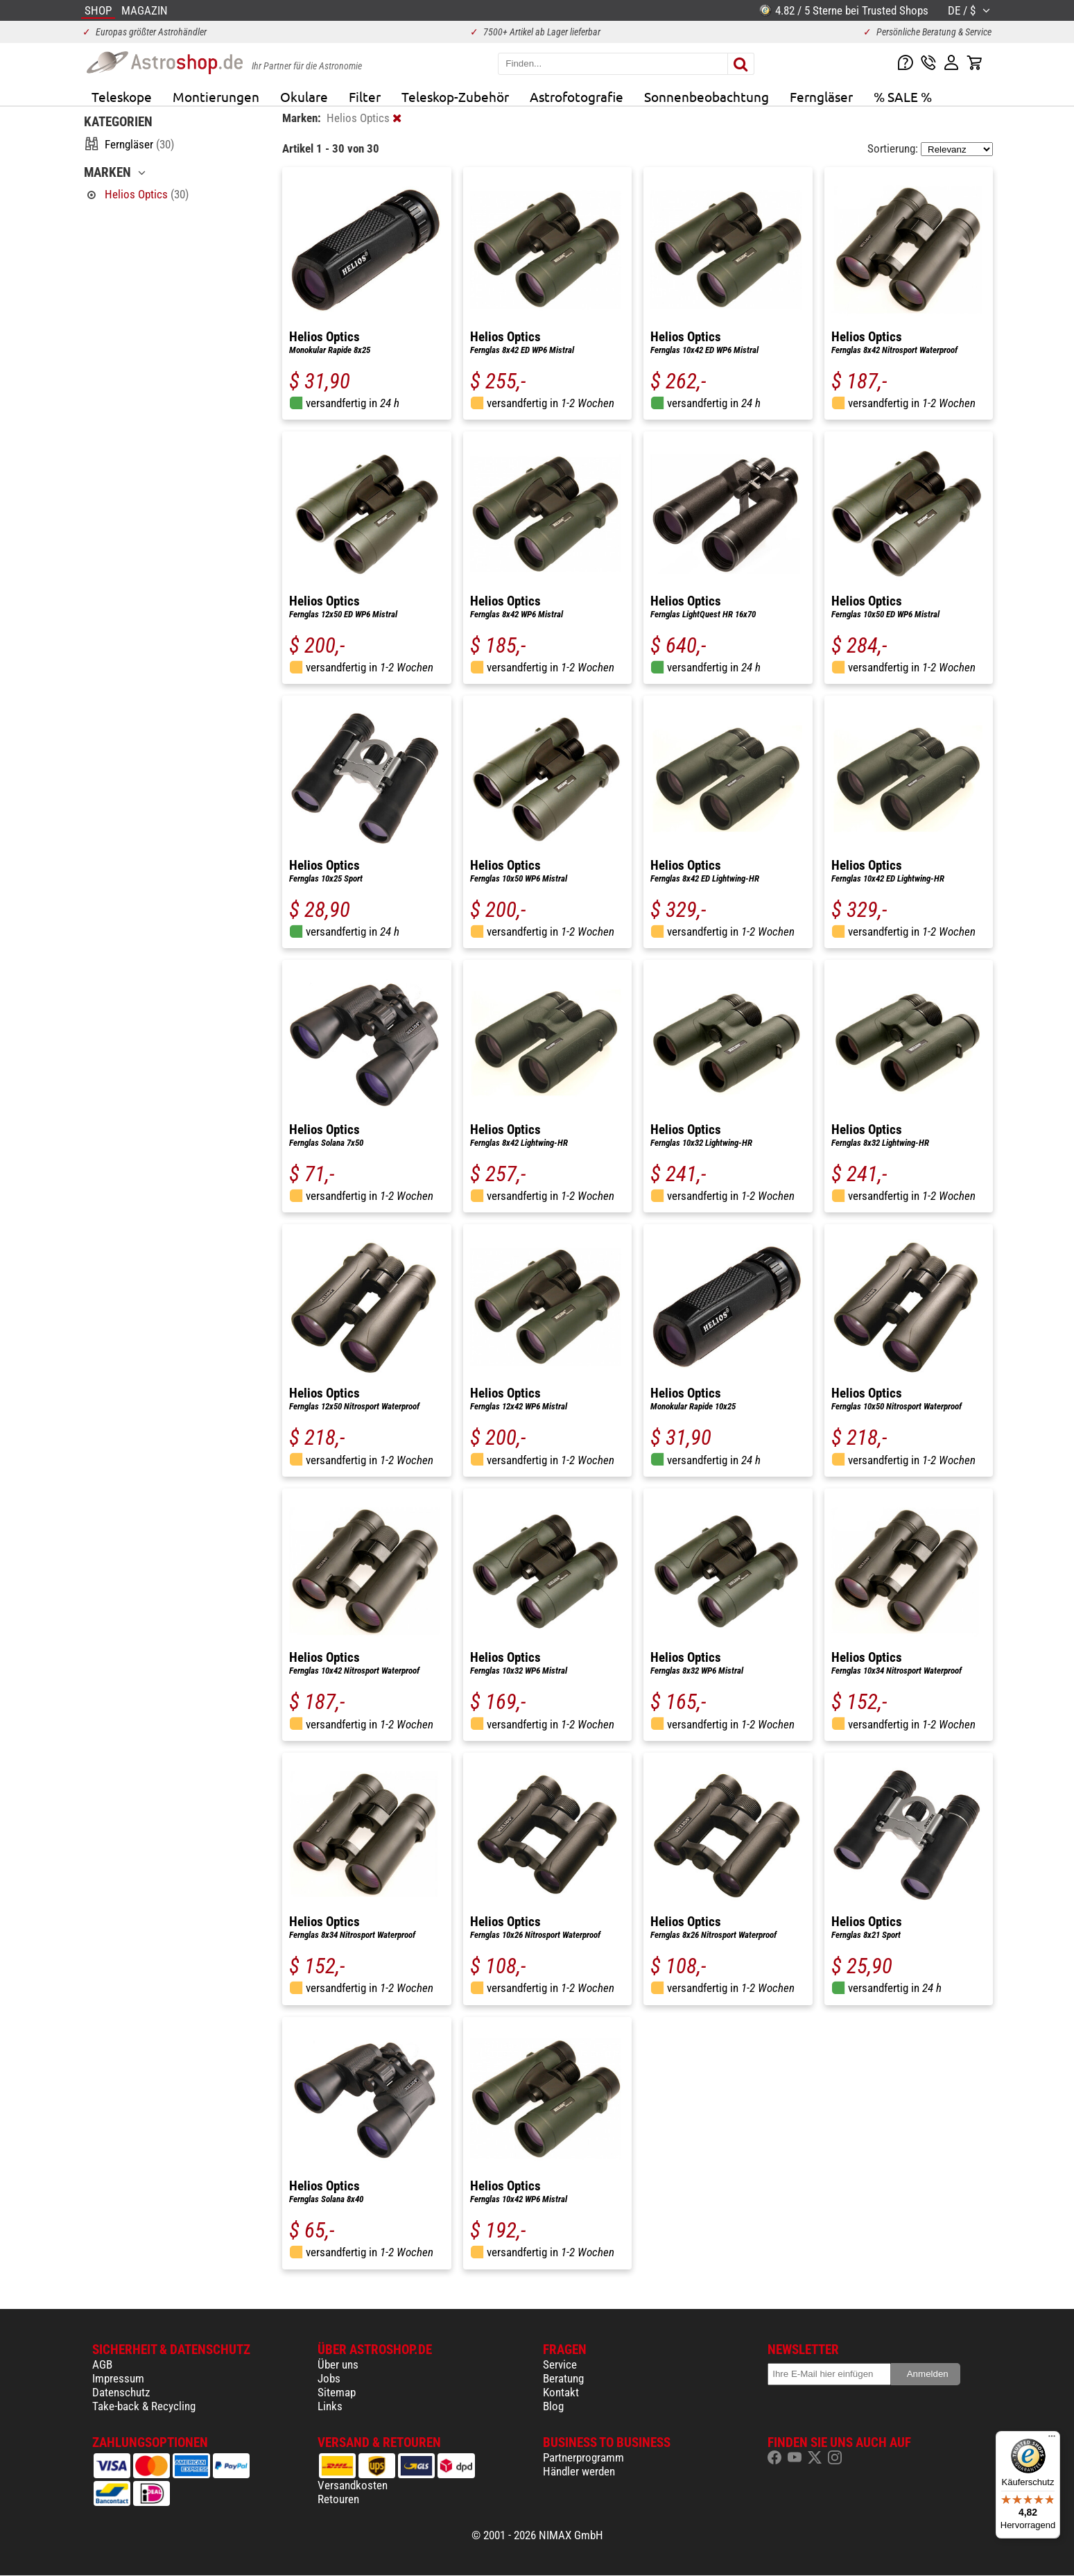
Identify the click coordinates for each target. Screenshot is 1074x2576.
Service (560, 2364)
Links (330, 2406)
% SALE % (903, 96)
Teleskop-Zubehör (455, 96)
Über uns (338, 2364)
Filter (365, 96)
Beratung (563, 2378)
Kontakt (561, 2392)
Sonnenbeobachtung (706, 96)
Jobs (329, 2378)
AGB (102, 2364)
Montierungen (216, 96)
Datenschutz (121, 2392)
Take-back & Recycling (144, 2406)
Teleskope (122, 96)
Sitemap (337, 2392)
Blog (553, 2406)
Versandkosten (353, 2485)
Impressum (118, 2378)
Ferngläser (821, 96)
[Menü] (1051, 2439)
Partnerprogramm (583, 2457)
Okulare (304, 96)
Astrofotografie (576, 96)
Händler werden (579, 2471)
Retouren (338, 2499)
